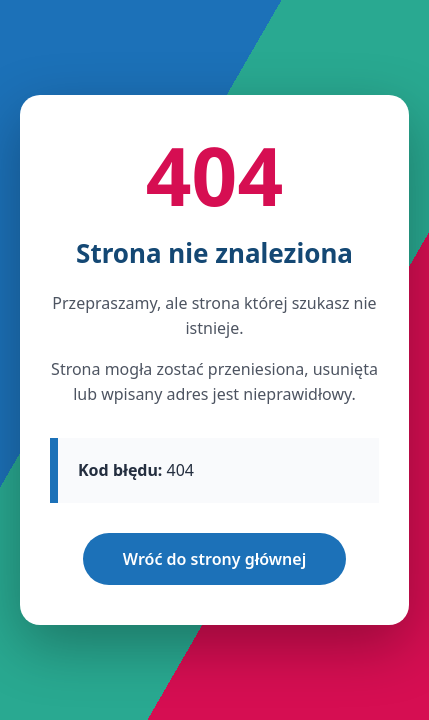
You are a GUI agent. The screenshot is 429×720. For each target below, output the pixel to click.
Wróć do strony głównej (214, 559)
